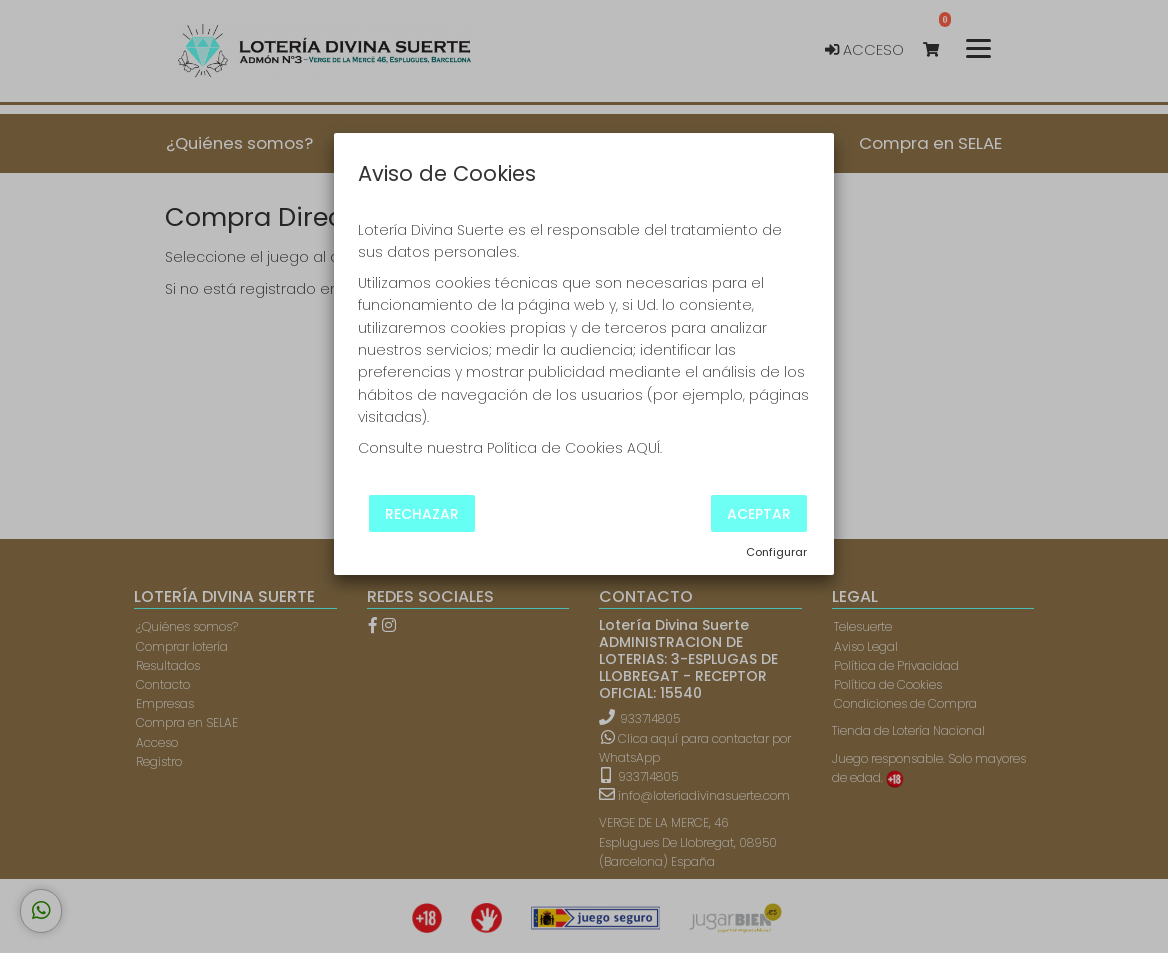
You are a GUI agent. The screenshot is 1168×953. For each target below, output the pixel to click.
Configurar (776, 552)
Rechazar (422, 513)
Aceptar (759, 513)
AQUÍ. (644, 448)
